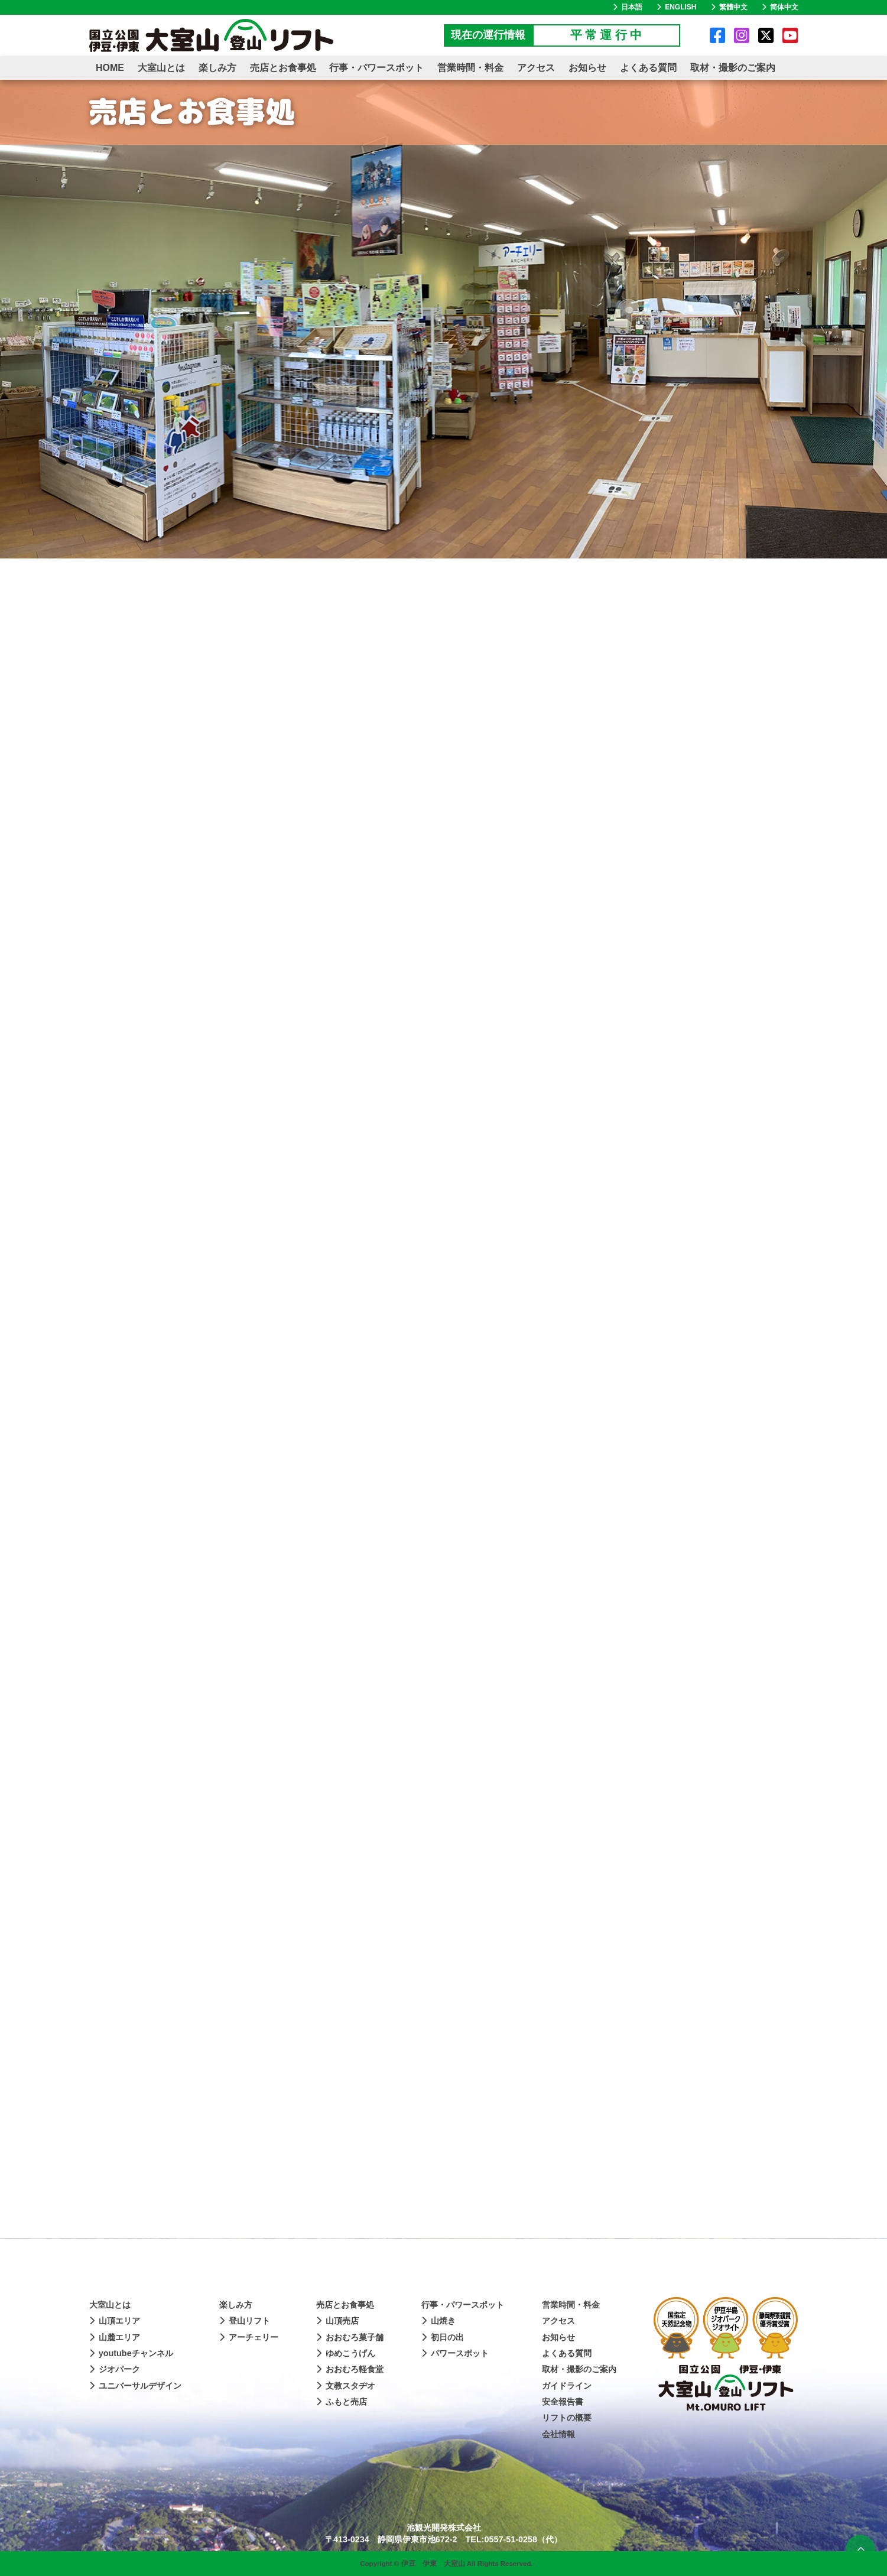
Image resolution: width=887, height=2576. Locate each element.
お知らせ (587, 68)
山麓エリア (114, 2337)
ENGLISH (676, 7)
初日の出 (442, 2337)
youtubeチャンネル (131, 2353)
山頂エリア (114, 2320)
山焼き (438, 2320)
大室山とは (161, 68)
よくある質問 (648, 68)
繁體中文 (729, 7)
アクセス (536, 68)
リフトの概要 (567, 2417)
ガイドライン (567, 2385)
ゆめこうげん (345, 2353)
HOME (110, 68)
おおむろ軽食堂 (350, 2369)
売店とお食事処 (283, 68)
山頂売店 (337, 2320)
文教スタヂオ (345, 2385)
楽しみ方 (217, 68)
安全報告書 (562, 2401)
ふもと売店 (341, 2401)
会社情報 (558, 2434)
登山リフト (244, 2320)
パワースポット (455, 2353)
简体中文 (780, 7)
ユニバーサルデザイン (135, 2385)
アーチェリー (248, 2337)
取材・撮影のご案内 (732, 68)
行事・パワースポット (376, 68)
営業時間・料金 (470, 68)
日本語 (627, 7)
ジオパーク (114, 2369)
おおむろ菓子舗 (350, 2337)
